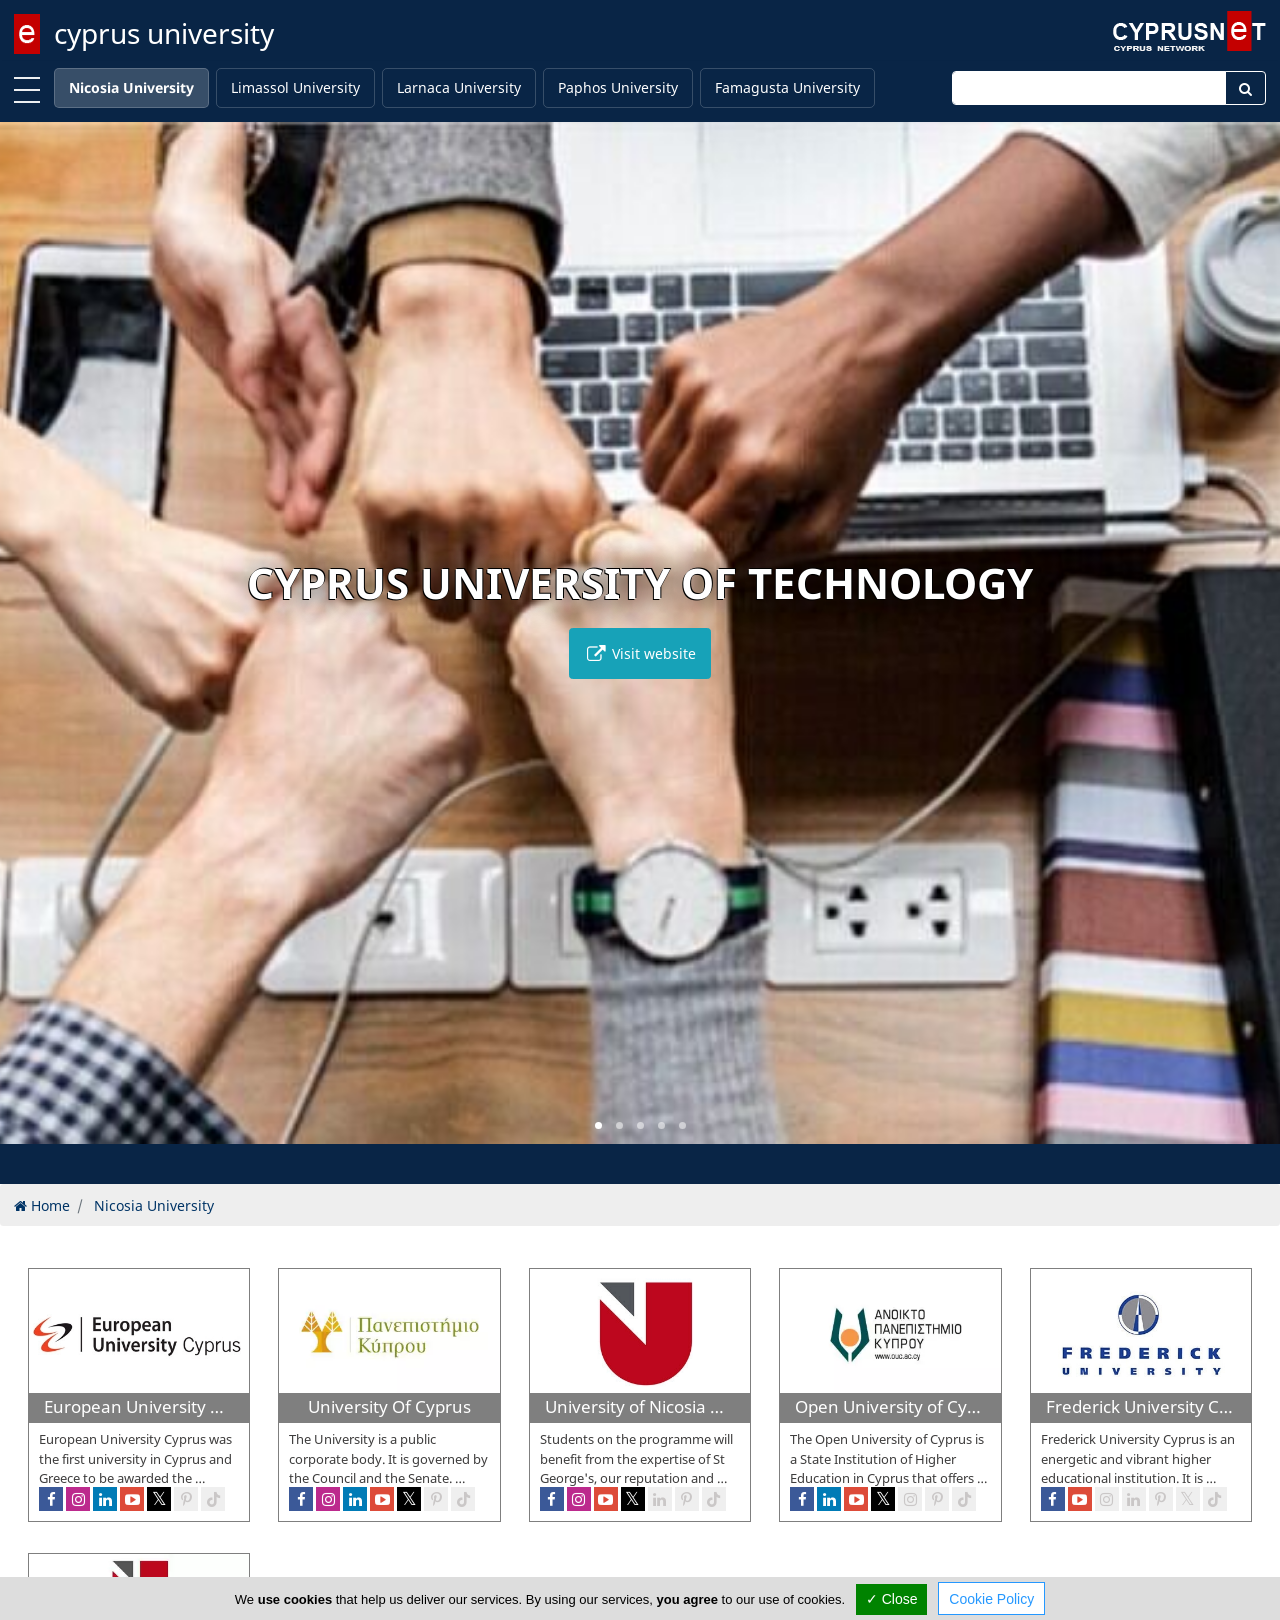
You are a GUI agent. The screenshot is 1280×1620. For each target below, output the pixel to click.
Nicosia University (131, 87)
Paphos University (618, 87)
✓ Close (892, 1599)
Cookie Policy (991, 1599)
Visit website (640, 653)
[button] (598, 1125)
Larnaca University (459, 87)
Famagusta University (787, 87)
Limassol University (295, 87)
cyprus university (164, 33)
